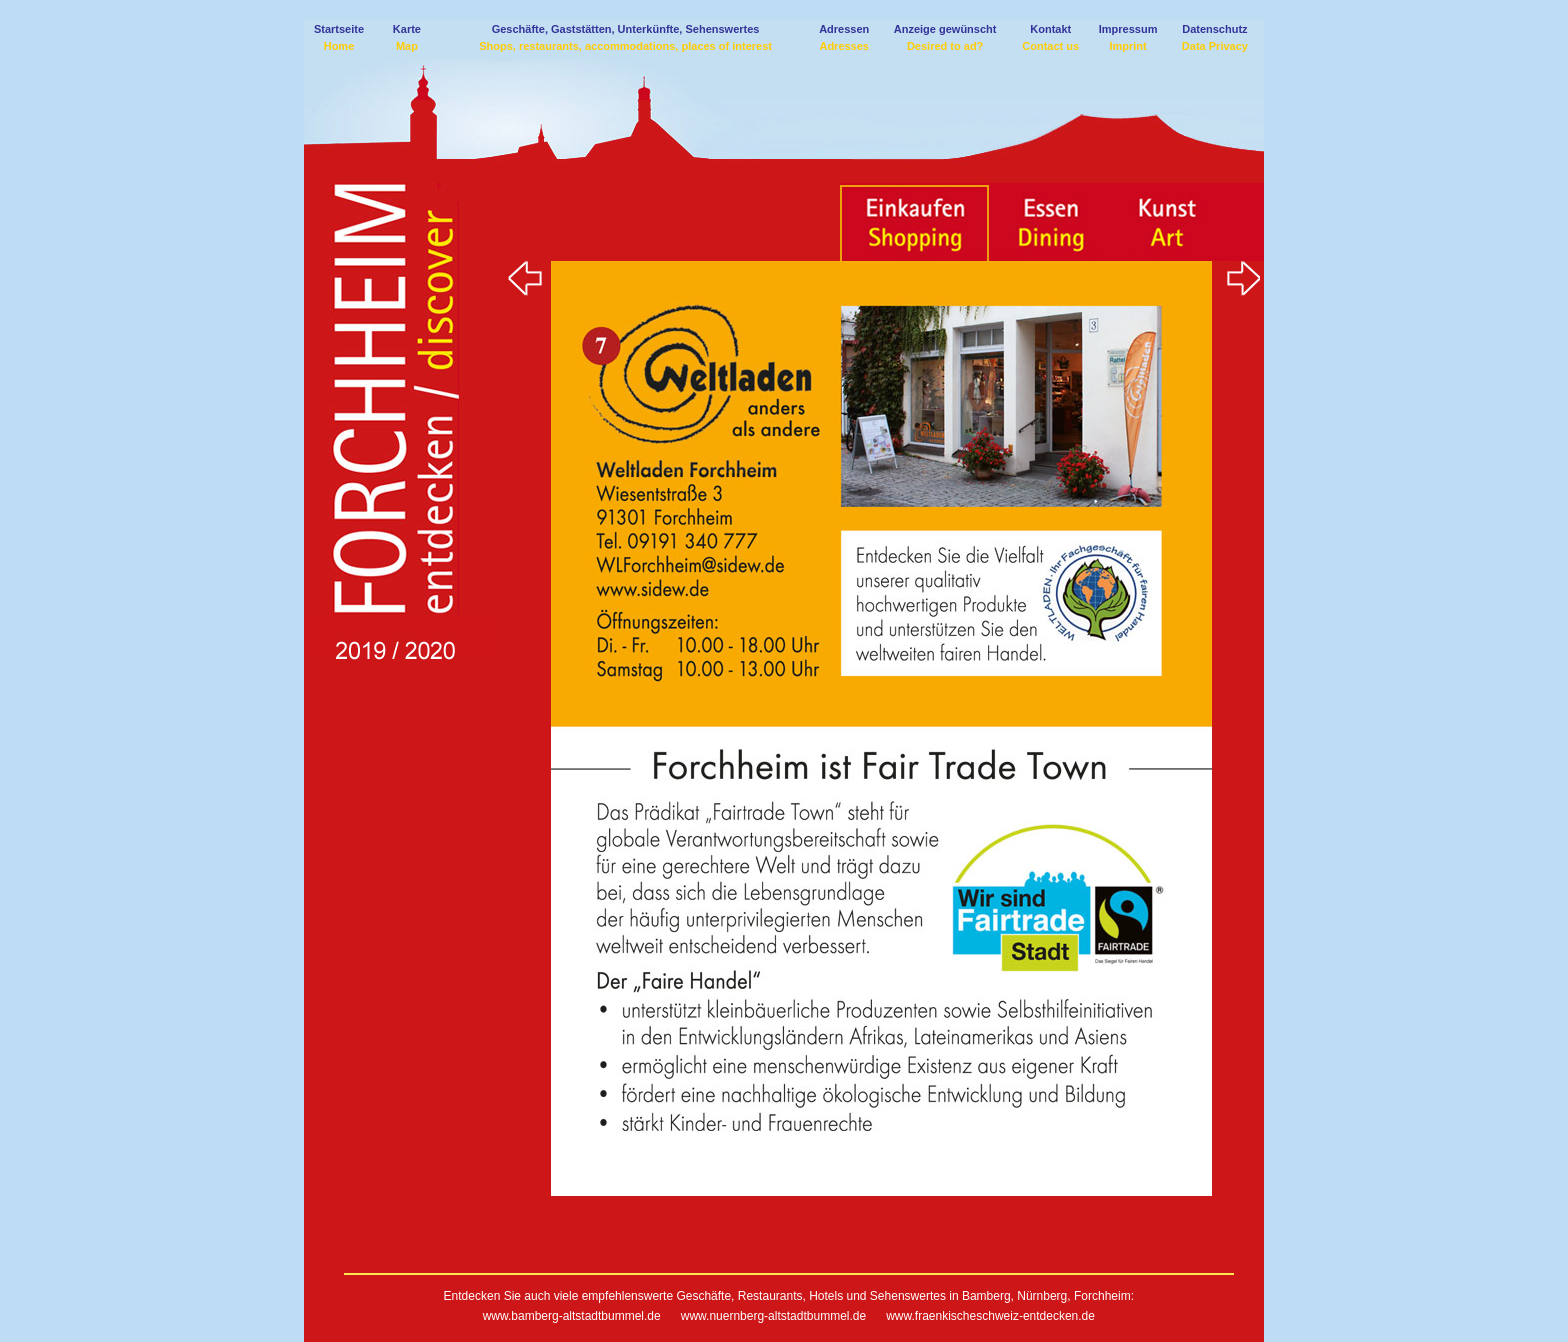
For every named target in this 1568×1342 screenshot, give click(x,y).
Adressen (844, 29)
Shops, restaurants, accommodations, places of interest (625, 46)
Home (339, 46)
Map (407, 46)
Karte (407, 29)
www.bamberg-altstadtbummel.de (572, 1316)
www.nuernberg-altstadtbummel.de (771, 1316)
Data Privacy (1215, 46)
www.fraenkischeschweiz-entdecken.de (990, 1316)
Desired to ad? (945, 46)
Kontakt (1050, 29)
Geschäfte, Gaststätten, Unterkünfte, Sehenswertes (626, 29)
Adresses (844, 46)
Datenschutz (1214, 29)
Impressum (1128, 29)
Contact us (1050, 46)
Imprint (1127, 46)
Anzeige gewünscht (945, 29)
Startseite (339, 29)
